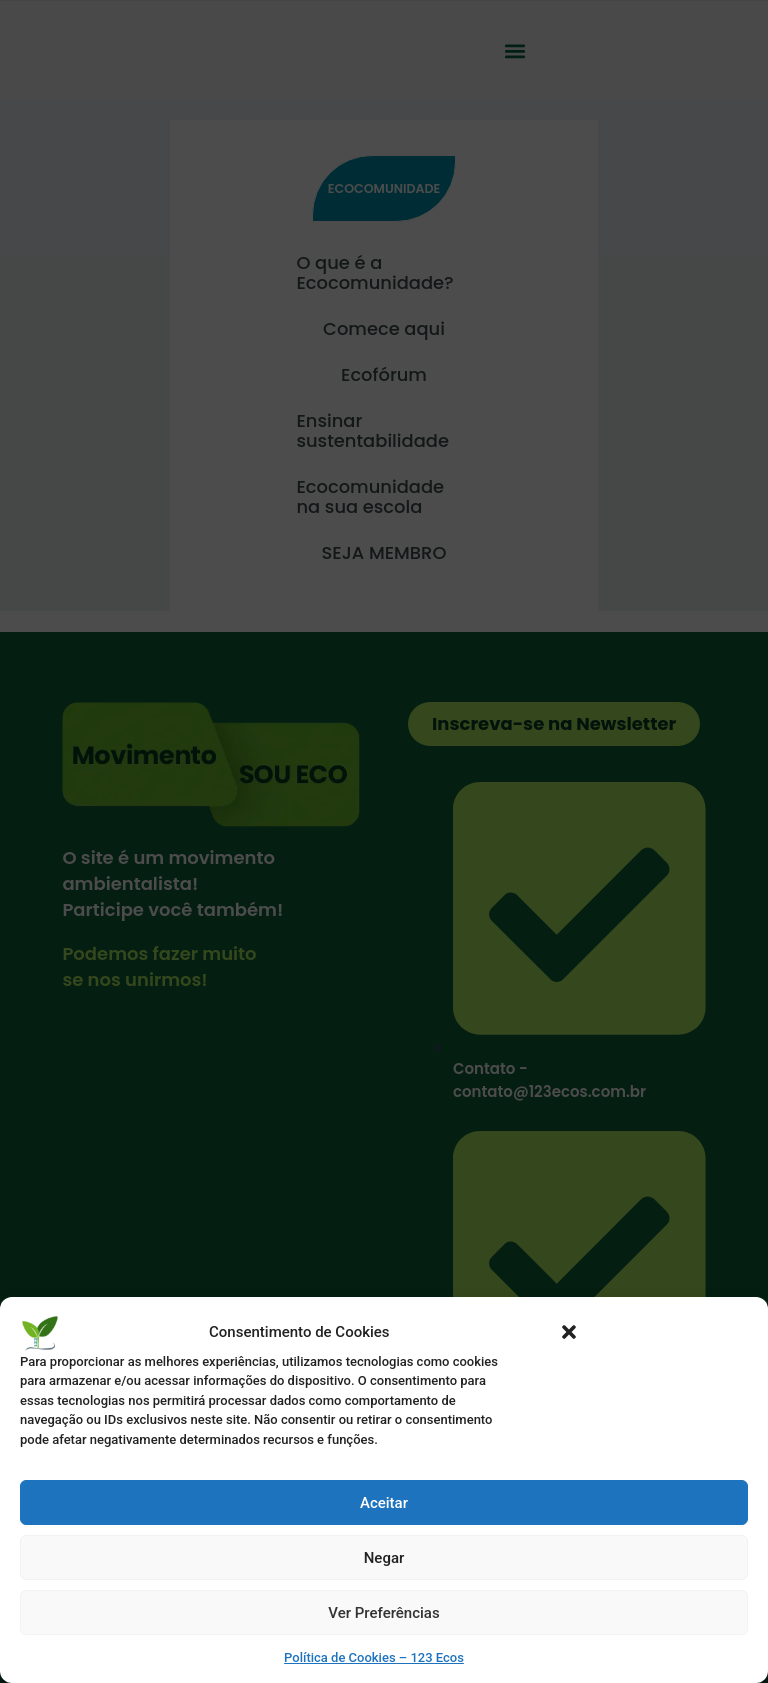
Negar (384, 1558)
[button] (569, 1332)
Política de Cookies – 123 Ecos (374, 1657)
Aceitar (384, 1503)
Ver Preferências (383, 1613)
